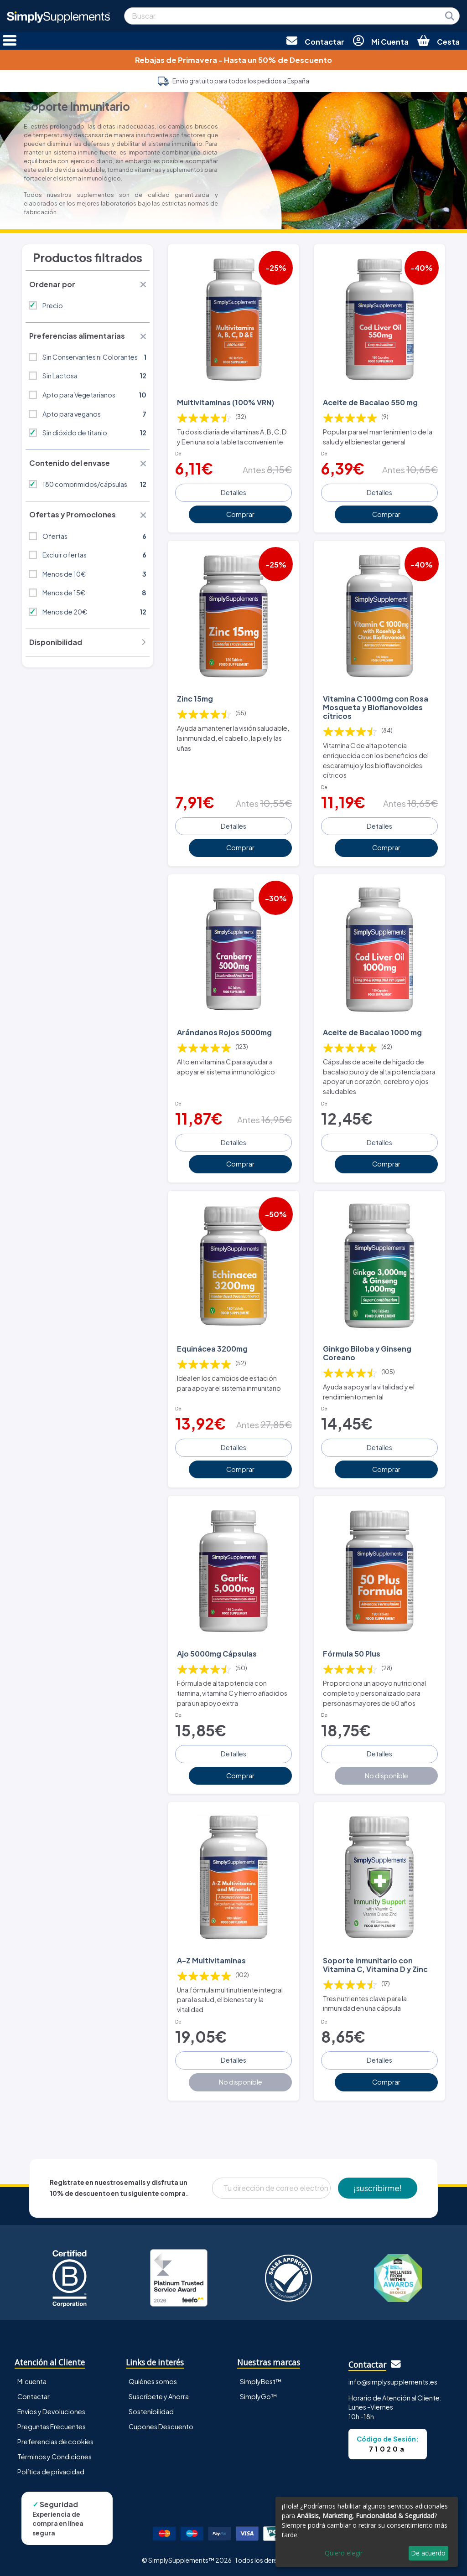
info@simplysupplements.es (392, 2381)
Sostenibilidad (151, 2411)
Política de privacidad (50, 2471)
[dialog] (366, 2532)
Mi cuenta (32, 2381)
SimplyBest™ (261, 2381)
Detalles (233, 492)
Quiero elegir (344, 2553)
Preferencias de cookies (55, 2441)
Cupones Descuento (161, 2426)
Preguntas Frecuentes (51, 2426)
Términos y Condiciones (54, 2456)
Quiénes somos (153, 2381)
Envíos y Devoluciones (51, 2411)
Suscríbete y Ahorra (159, 2396)
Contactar (33, 2396)
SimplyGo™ (258, 2396)
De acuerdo (428, 2553)
